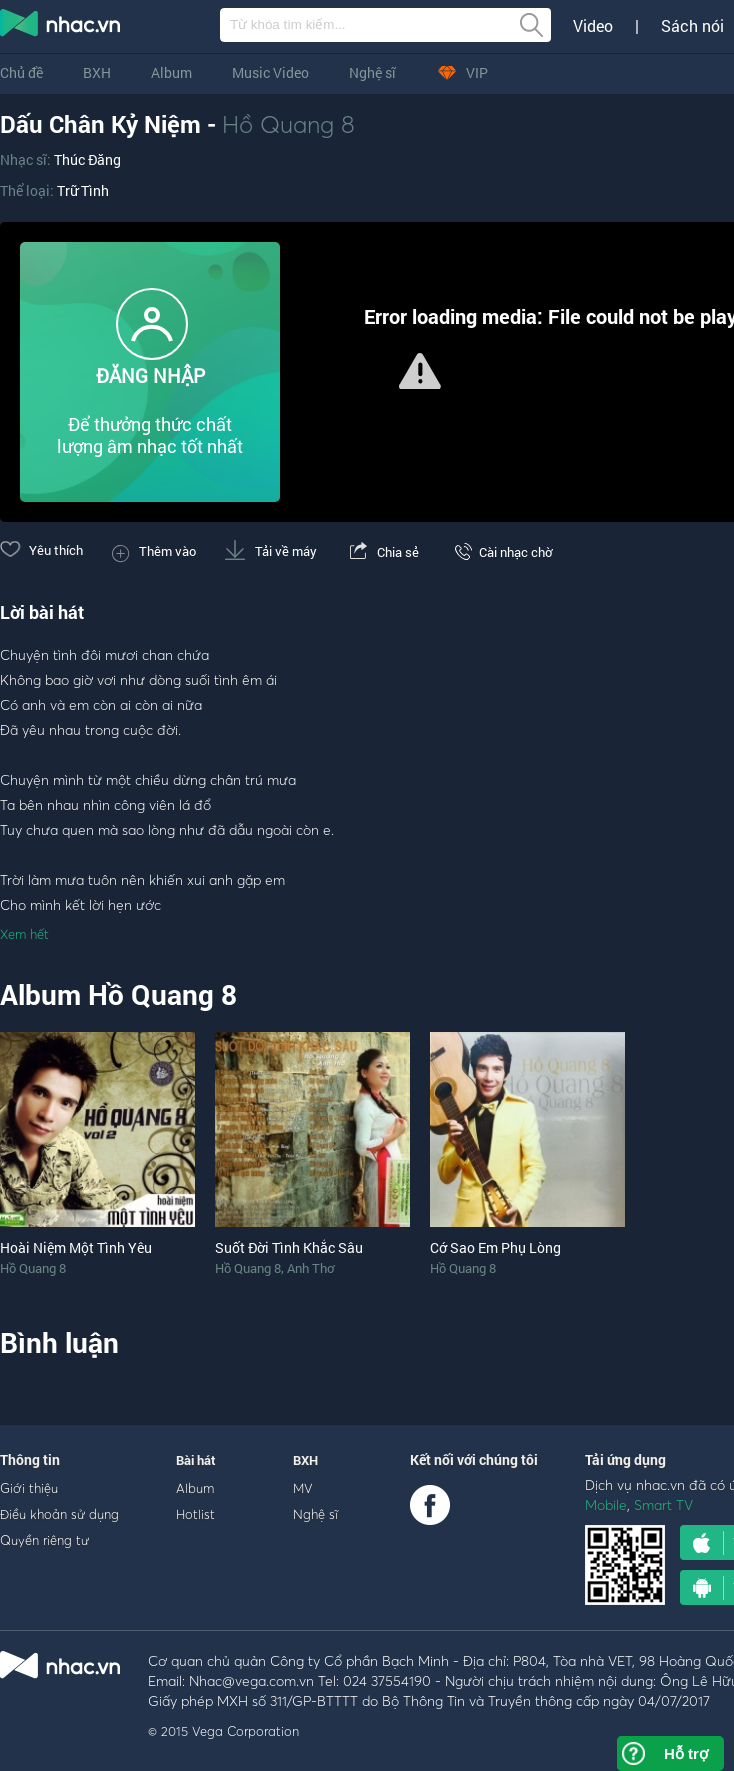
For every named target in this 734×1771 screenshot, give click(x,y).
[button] (420, 371)
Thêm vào (154, 551)
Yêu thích (41, 550)
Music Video (270, 72)
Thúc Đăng (87, 159)
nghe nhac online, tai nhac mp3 (61, 27)
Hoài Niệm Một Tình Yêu (76, 1247)
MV (303, 1488)
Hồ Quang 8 (288, 124)
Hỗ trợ (686, 1753)
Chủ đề (21, 72)
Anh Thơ (310, 1268)
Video (593, 26)
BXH (97, 72)
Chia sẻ (382, 552)
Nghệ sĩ (372, 72)
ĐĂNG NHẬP (150, 375)
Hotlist (195, 1514)
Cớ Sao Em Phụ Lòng (495, 1247)
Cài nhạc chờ (500, 552)
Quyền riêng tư (44, 1540)
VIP (462, 72)
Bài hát (196, 1460)
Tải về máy (271, 551)
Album (171, 72)
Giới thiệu (29, 1488)
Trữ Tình (83, 190)
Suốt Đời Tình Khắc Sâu (289, 1247)
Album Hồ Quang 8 (118, 994)
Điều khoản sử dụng (59, 1514)
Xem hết (24, 934)
